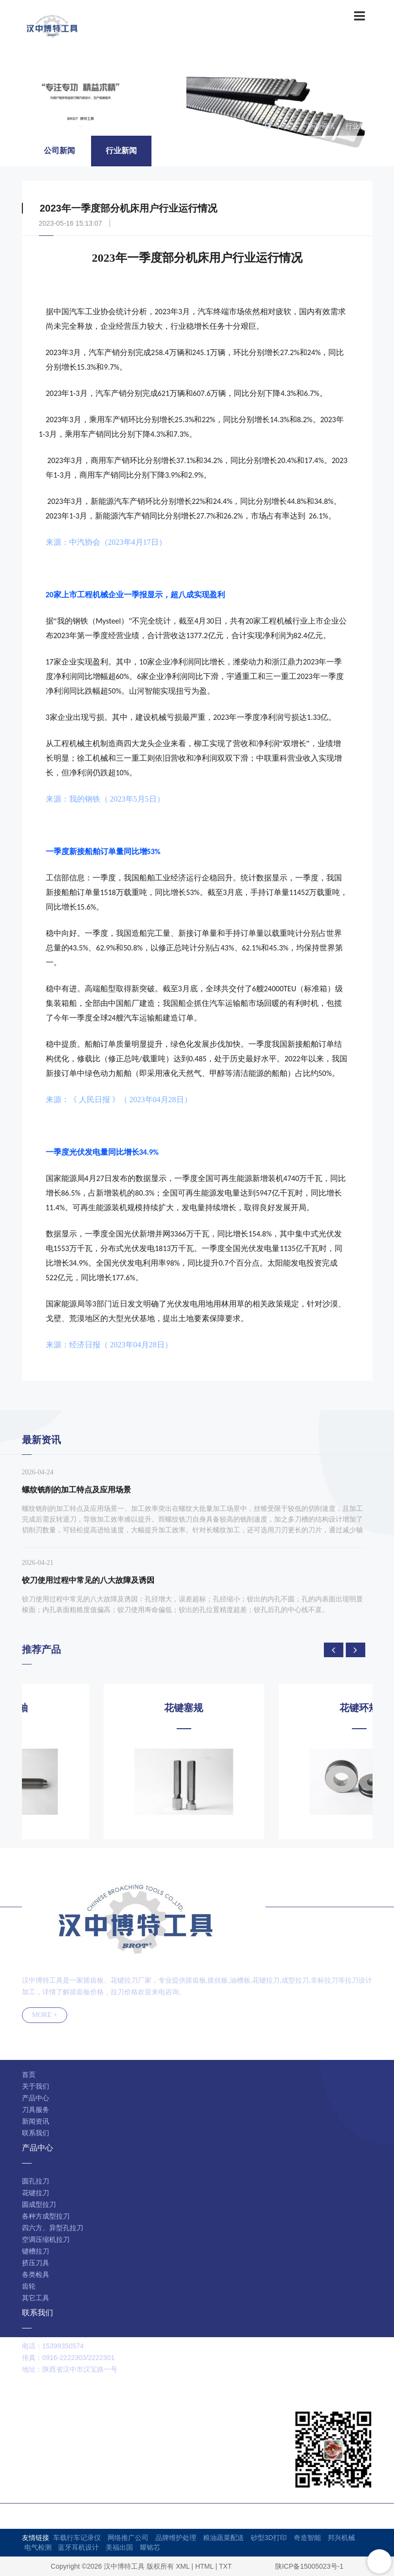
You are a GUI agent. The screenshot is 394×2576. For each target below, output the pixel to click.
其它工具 (35, 2298)
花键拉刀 (35, 2193)
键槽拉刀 (35, 2251)
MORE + (44, 2015)
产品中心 (35, 2098)
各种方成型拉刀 (46, 2216)
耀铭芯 (150, 2547)
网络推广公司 (128, 2537)
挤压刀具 (35, 2263)
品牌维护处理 (175, 2537)
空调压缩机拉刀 (46, 2239)
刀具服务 (35, 2109)
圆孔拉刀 (35, 2181)
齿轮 (29, 2286)
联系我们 (35, 2133)
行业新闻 (359, 126)
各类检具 (35, 2274)
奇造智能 (307, 2537)
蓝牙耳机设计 (78, 2547)
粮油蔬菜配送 (223, 2537)
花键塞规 (284, 1707)
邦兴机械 (341, 2537)
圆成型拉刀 (39, 2204)
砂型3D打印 (269, 2537)
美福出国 (119, 2547)
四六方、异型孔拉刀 (52, 2228)
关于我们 (35, 2086)
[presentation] (333, 1650)
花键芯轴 (109, 1707)
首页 (290, 126)
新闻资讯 (321, 126)
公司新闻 (59, 150)
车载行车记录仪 (77, 2537)
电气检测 (38, 2547)
